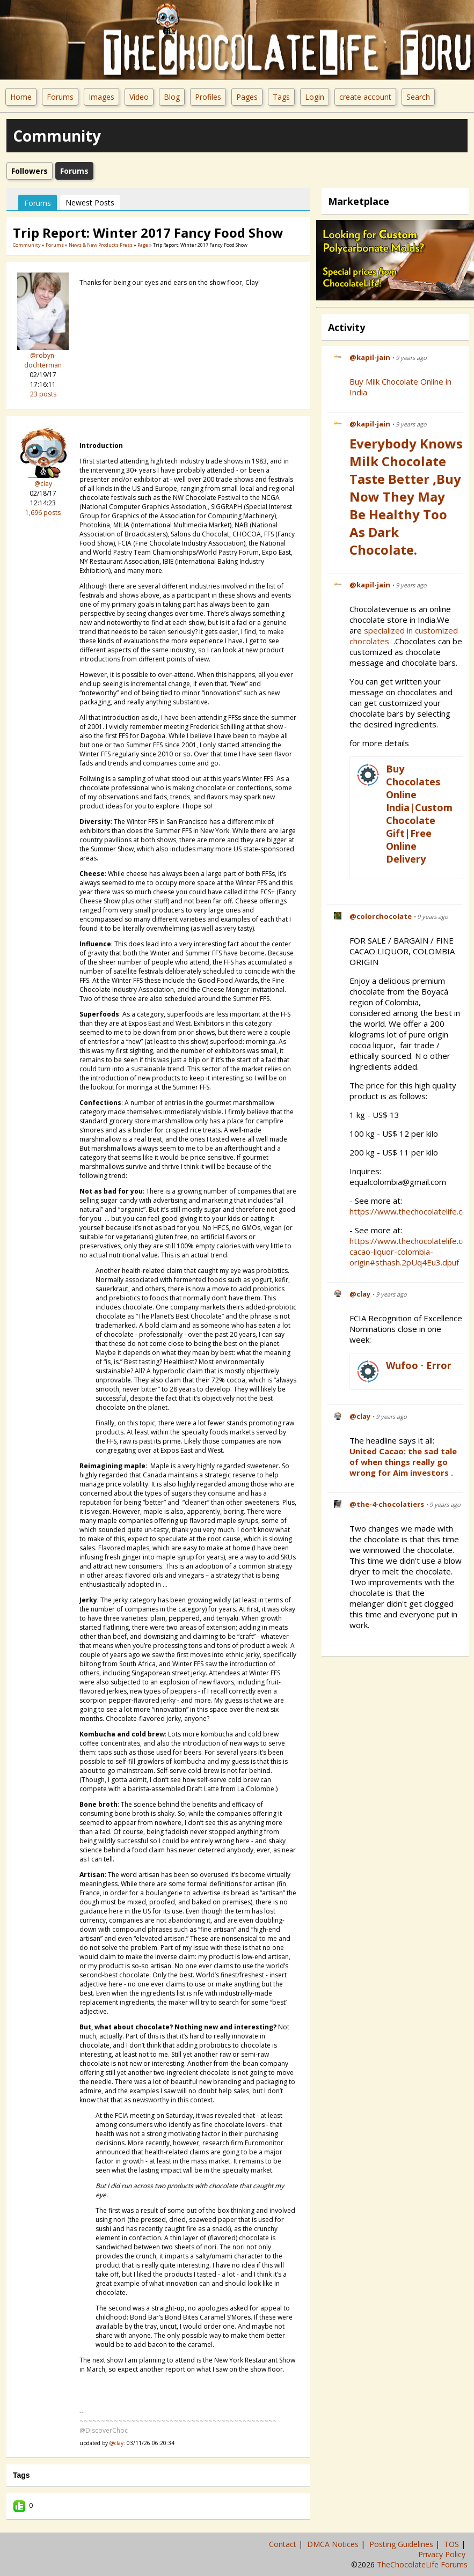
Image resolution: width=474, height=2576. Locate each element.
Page (143, 244)
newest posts (89, 202)
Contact (283, 2544)
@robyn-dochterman (43, 360)
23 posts (43, 394)
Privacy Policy (443, 2554)
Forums (60, 97)
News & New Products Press (101, 244)
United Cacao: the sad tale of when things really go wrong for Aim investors (403, 1462)
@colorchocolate (380, 916)
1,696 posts (43, 512)
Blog (172, 97)
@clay (43, 483)
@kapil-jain (369, 357)
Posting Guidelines (402, 2544)
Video (139, 97)
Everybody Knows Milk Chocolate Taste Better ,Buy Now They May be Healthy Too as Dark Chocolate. (406, 496)
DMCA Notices (334, 2544)
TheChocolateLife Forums (422, 2564)
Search (418, 97)
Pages (247, 97)
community (27, 244)
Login (314, 97)
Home (21, 97)
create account (365, 97)
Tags (281, 97)
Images (101, 97)
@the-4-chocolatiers (386, 1504)
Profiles (208, 97)
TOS (452, 2544)
